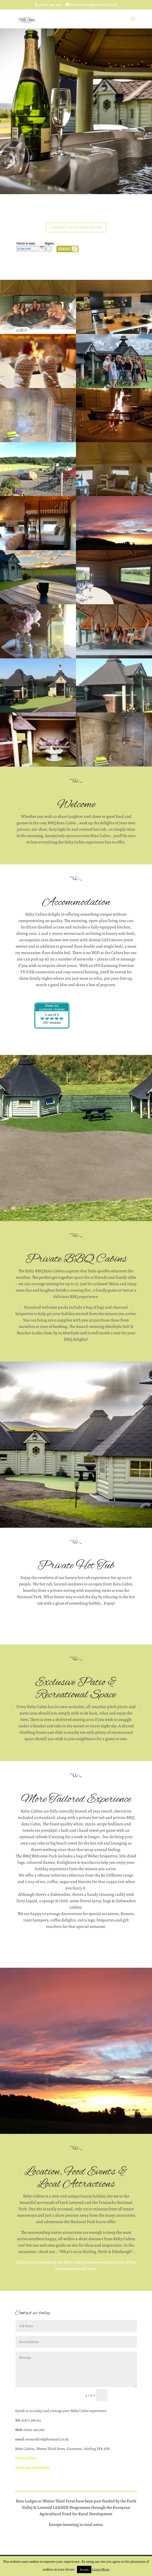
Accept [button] (84, 2569)
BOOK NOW (76, 1619)
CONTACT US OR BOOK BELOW (76, 227)
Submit (124, 2395)
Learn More (100, 2569)
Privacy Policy (26, 2458)
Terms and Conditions (32, 2467)
